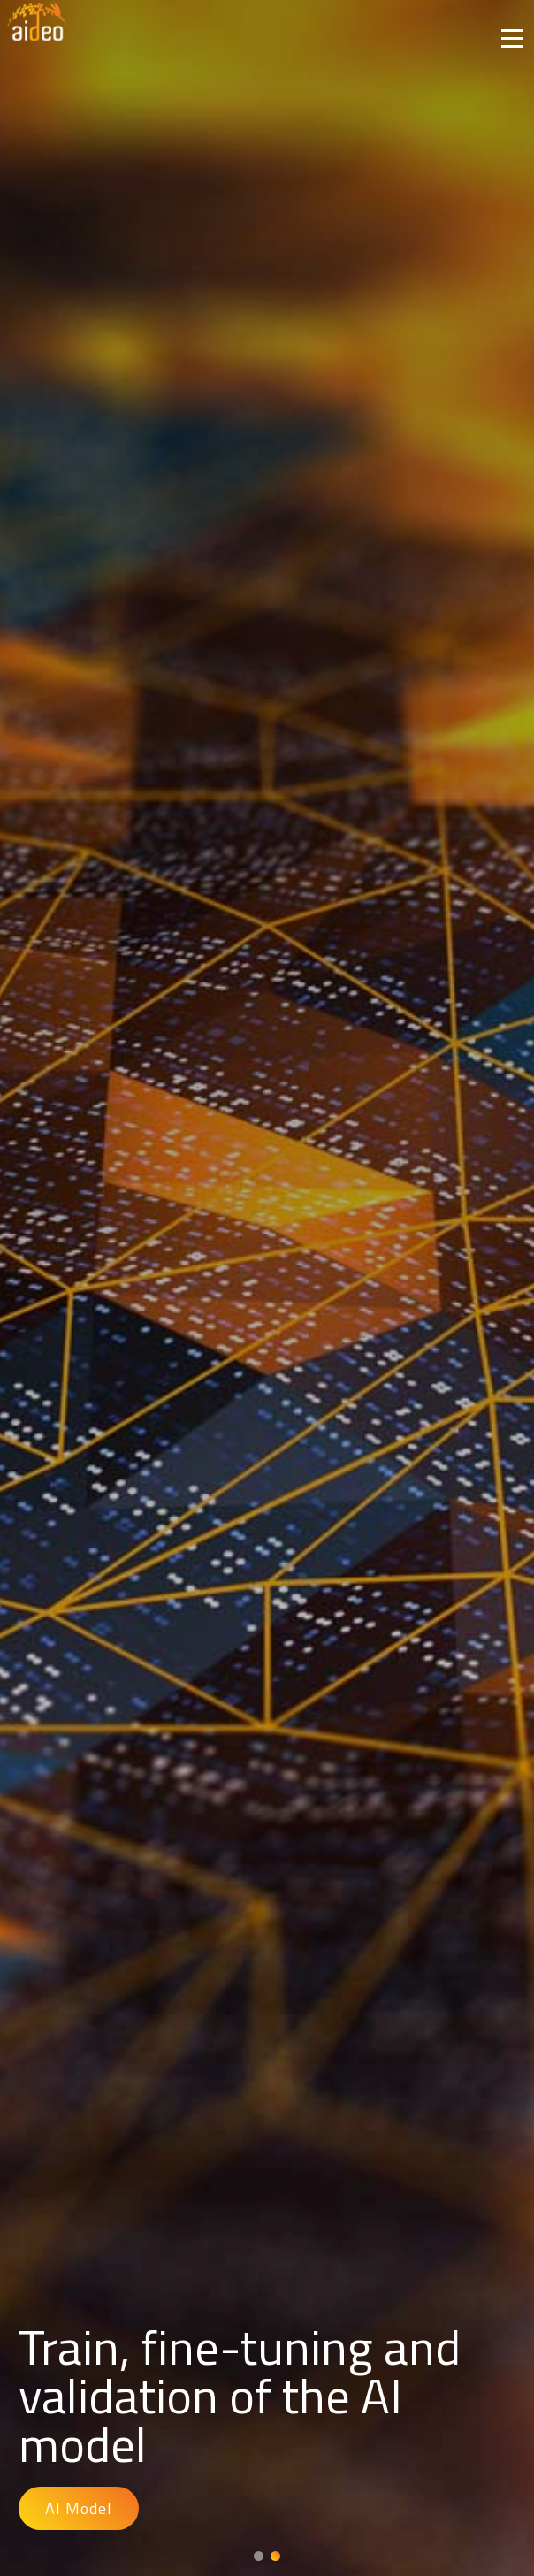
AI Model (78, 2508)
